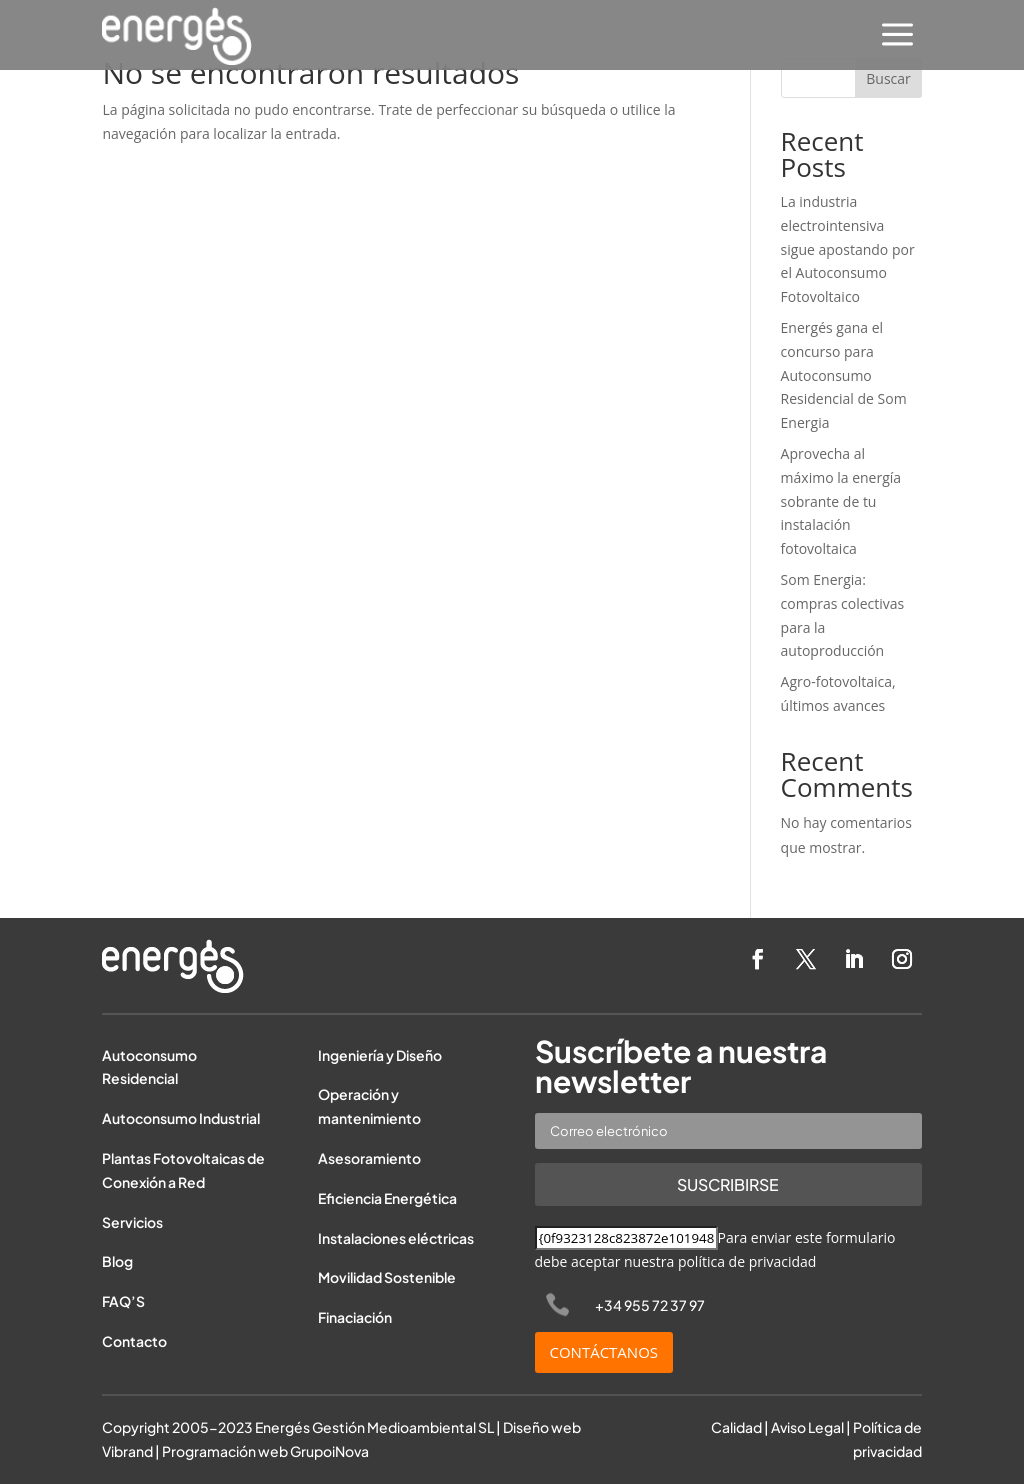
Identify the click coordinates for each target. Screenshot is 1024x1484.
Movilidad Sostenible (387, 1277)
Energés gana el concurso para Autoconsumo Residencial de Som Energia (844, 375)
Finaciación (355, 1317)
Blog (117, 1261)
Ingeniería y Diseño (380, 1055)
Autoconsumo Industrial (181, 1118)
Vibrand (127, 1451)
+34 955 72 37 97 (650, 1305)
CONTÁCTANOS (604, 1352)
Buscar (888, 78)
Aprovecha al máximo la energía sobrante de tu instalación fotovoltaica (841, 501)
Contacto (134, 1341)
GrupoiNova (329, 1451)
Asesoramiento (369, 1158)
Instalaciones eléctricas (396, 1238)
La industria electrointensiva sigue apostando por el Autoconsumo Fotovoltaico (848, 249)
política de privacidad (747, 1261)
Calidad (736, 1427)
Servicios (132, 1222)
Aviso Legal (807, 1427)
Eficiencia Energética (387, 1198)
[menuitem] (897, 36)
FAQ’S (123, 1301)
